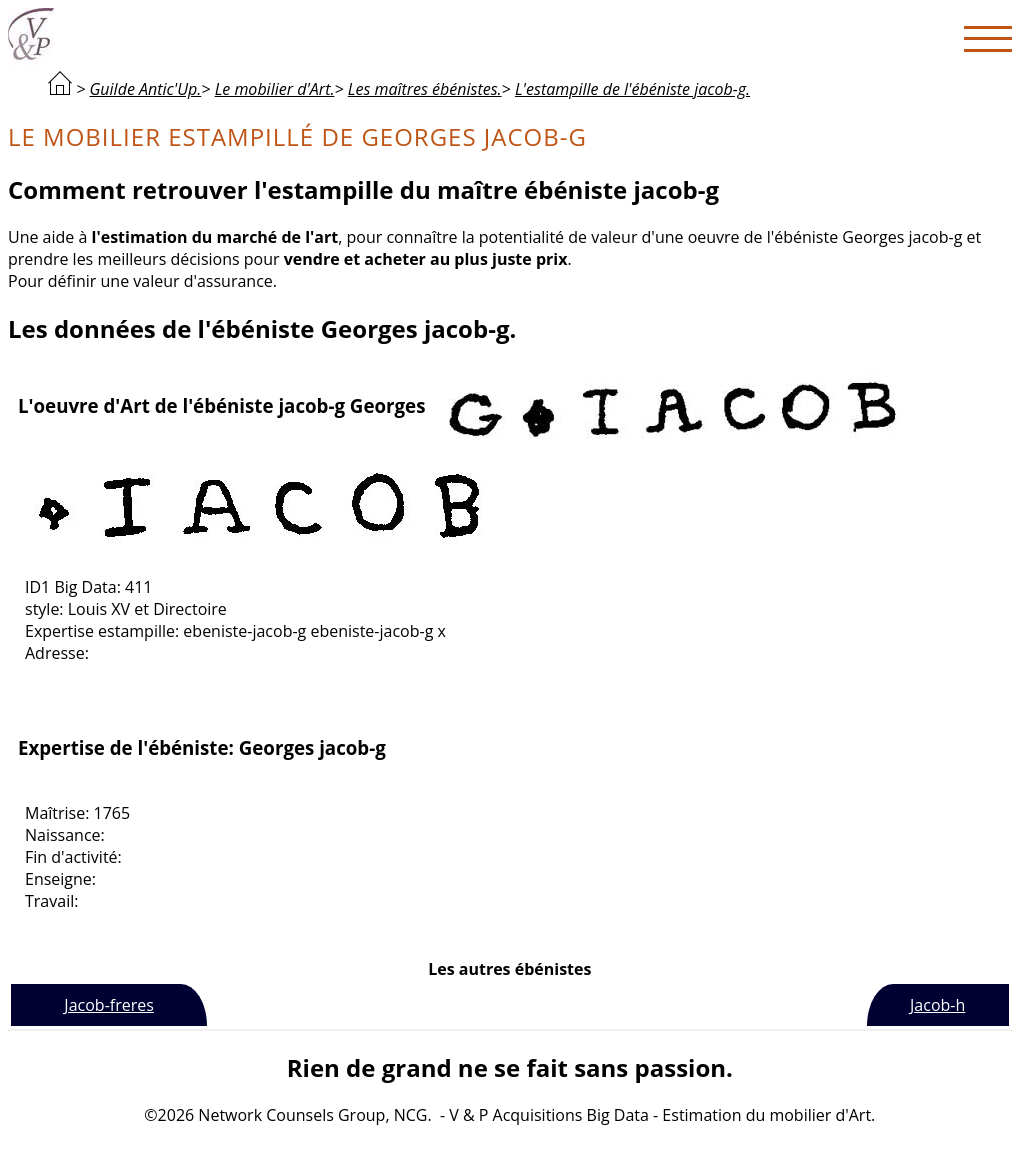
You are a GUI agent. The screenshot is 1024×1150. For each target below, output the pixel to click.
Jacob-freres (108, 1005)
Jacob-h (937, 1005)
